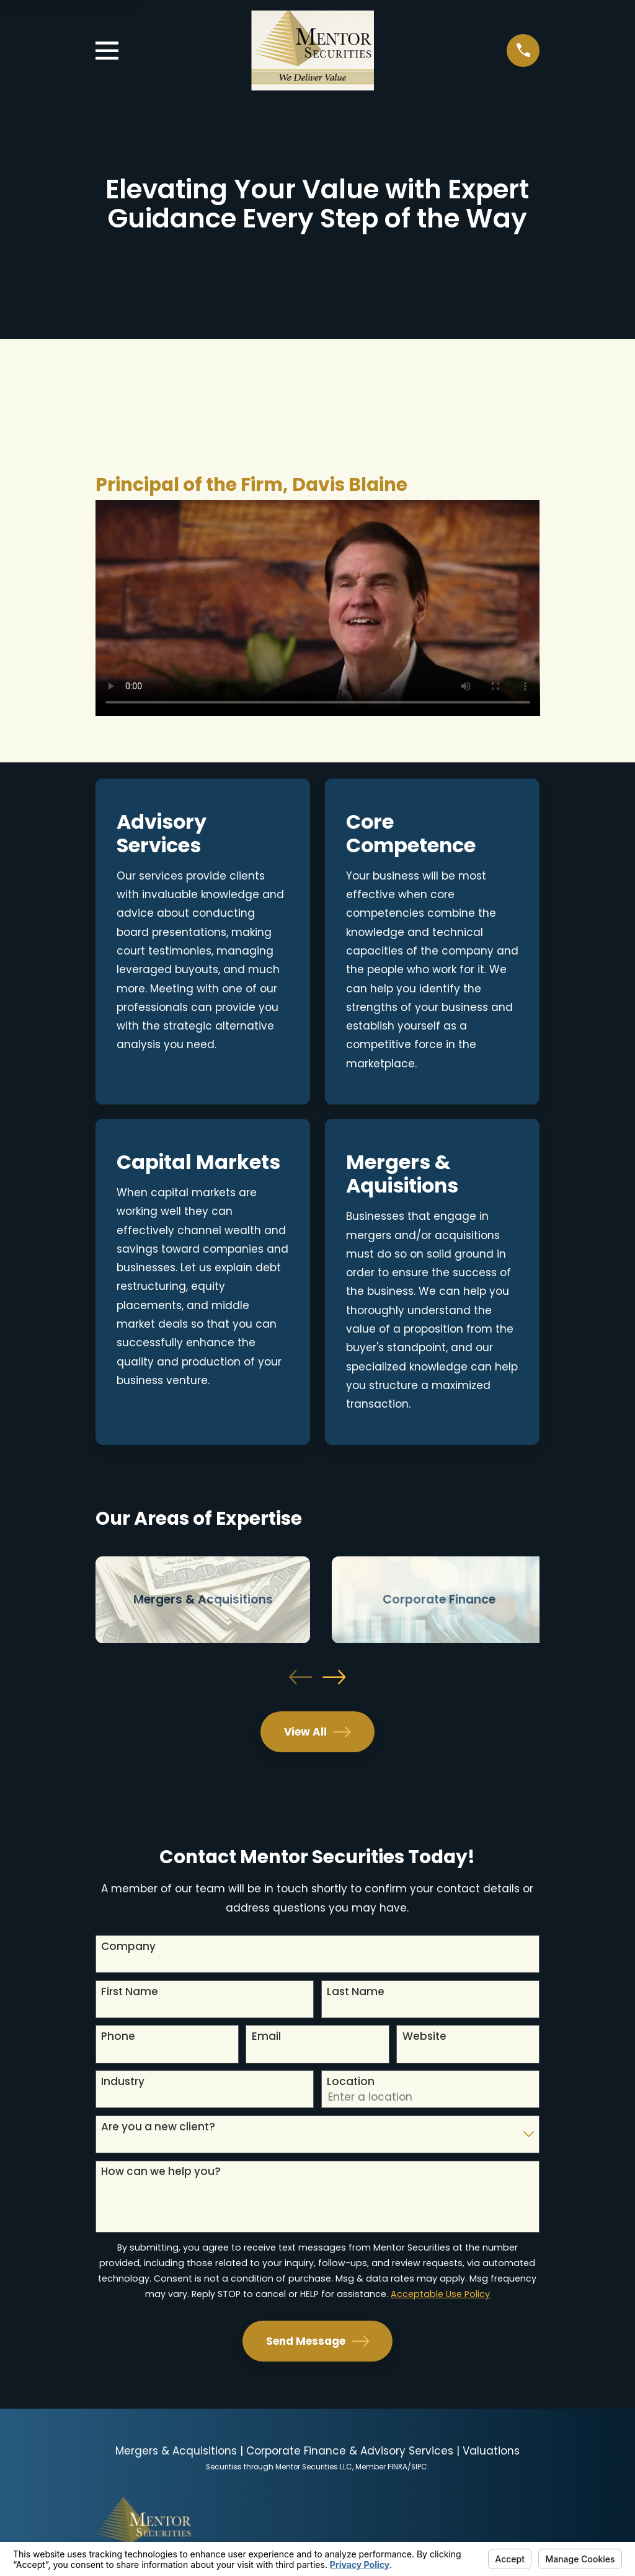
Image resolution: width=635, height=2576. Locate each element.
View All (317, 1731)
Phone (118, 2036)
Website (424, 2036)
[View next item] (333, 1676)
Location (351, 2081)
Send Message (318, 2341)
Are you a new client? (158, 2126)
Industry (122, 2081)
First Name (129, 1991)
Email (266, 2036)
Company (128, 1946)
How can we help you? (161, 2171)
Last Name (355, 1991)
